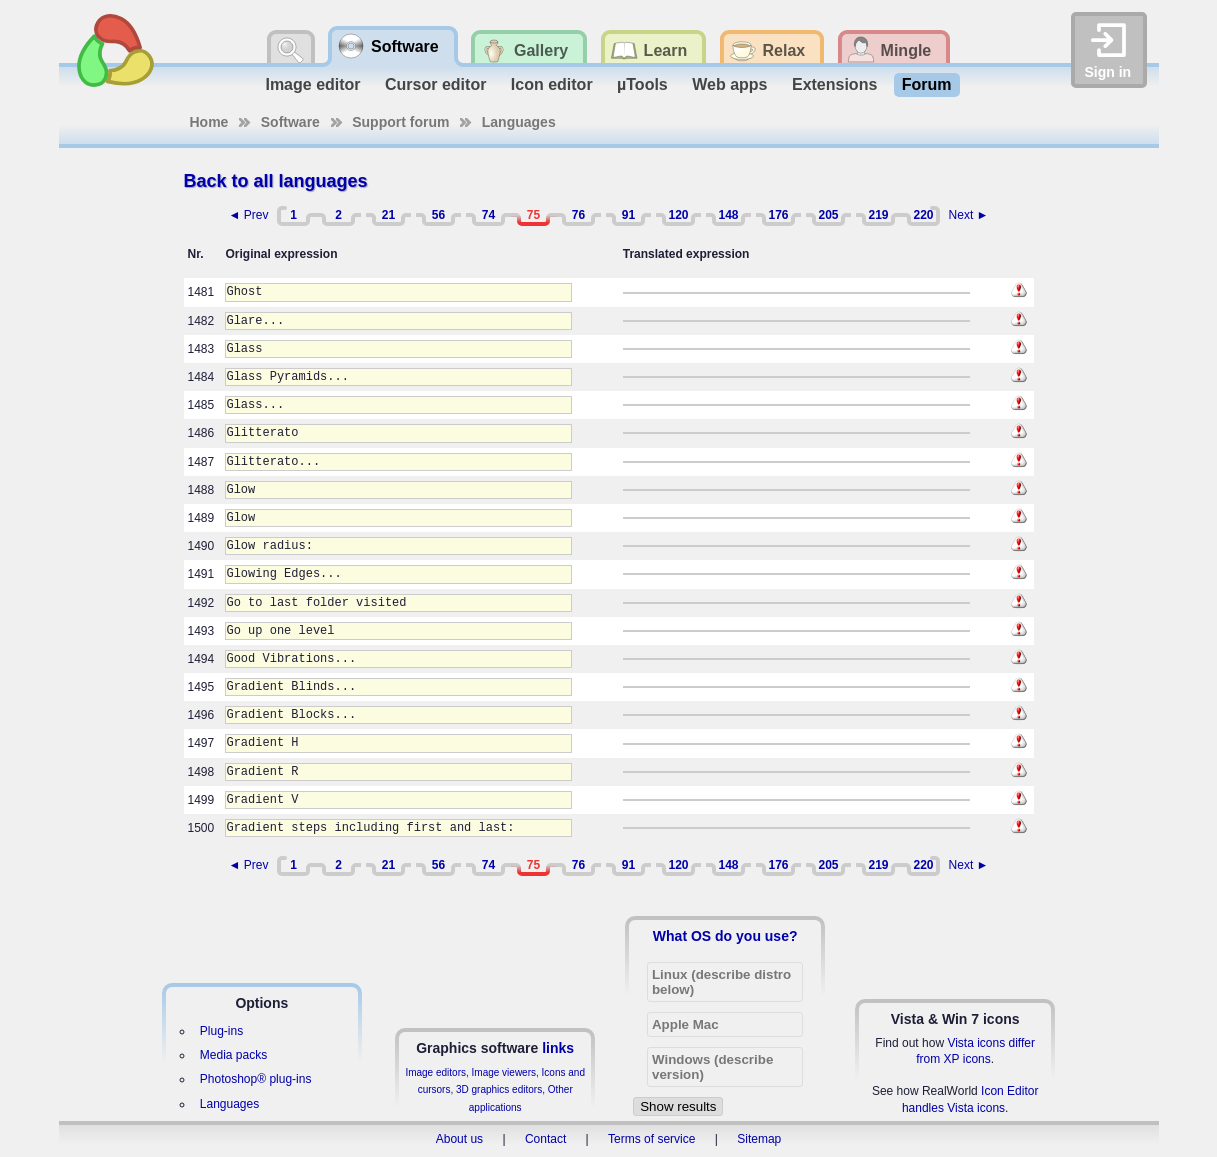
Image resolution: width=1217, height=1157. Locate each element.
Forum (927, 84)
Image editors (435, 1072)
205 (828, 215)
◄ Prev (249, 215)
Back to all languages (276, 181)
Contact (545, 1139)
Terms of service (651, 1139)
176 (778, 215)
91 (628, 215)
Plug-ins (221, 1031)
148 (728, 215)
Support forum (400, 122)
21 (388, 215)
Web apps (729, 84)
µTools (642, 84)
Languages (519, 122)
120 (678, 215)
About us (459, 1139)
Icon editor (552, 84)
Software (290, 122)
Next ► (969, 215)
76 (578, 215)
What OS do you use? (725, 936)
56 (438, 215)
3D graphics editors (499, 1089)
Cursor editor (435, 84)
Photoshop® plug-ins (256, 1079)
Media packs (233, 1055)
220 (923, 215)
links (558, 1048)
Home (209, 122)
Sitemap (759, 1139)
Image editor (312, 84)
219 (878, 215)
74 (488, 215)
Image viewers (504, 1072)
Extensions (834, 84)
